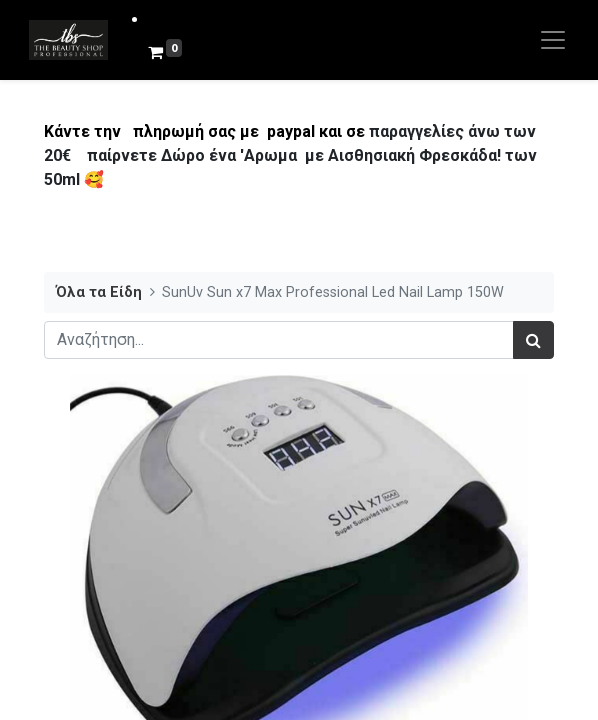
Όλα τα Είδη (99, 292)
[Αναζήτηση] (533, 340)
